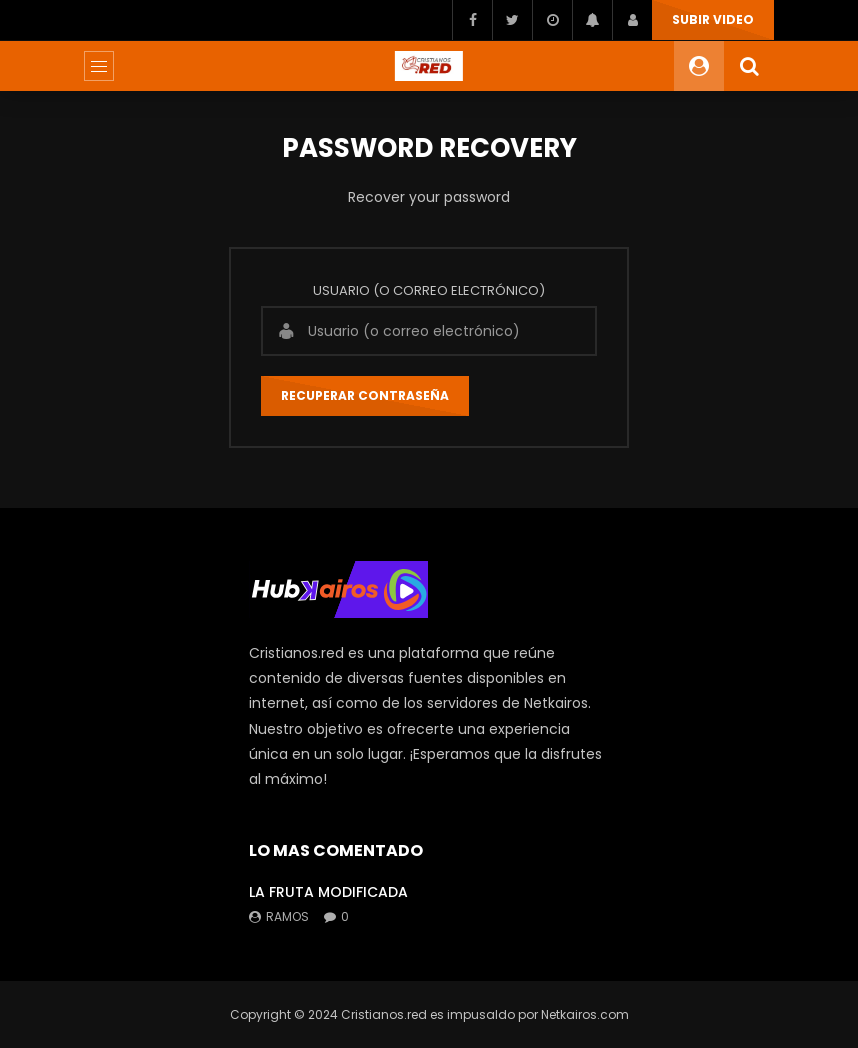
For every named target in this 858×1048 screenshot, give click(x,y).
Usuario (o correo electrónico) (429, 290)
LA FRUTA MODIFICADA (328, 892)
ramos (287, 916)
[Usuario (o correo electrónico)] (429, 331)
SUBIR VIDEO (713, 19)
